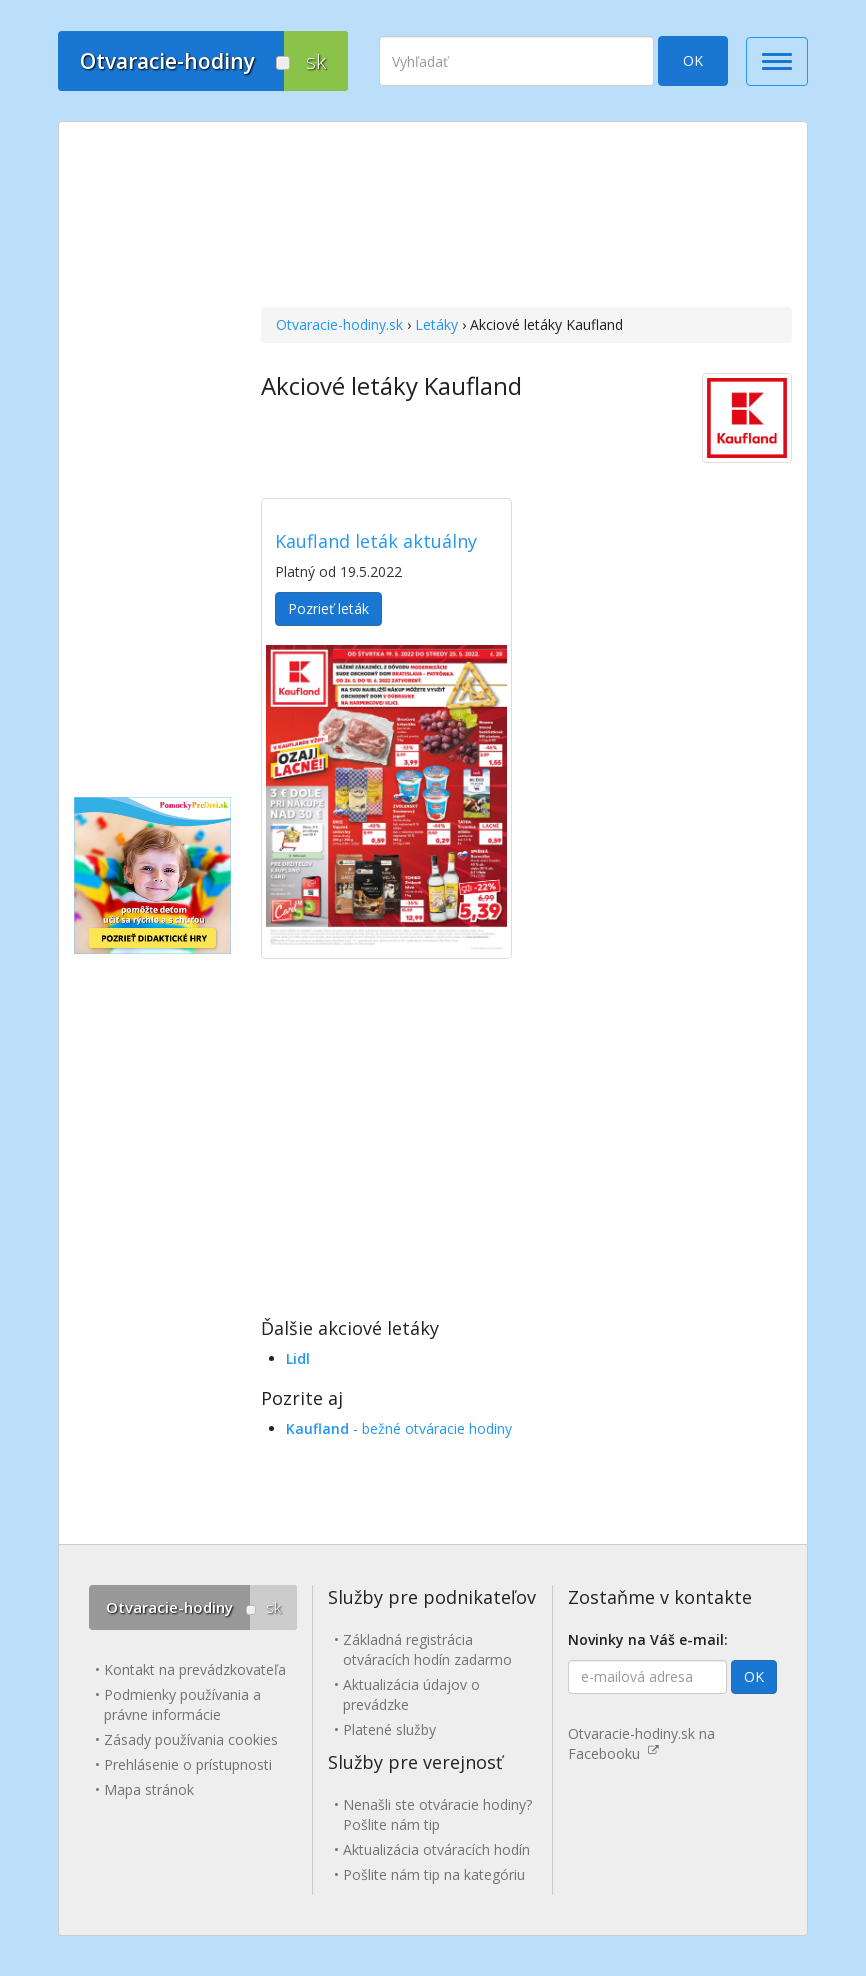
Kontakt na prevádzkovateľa (195, 1669)
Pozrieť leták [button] (328, 608)
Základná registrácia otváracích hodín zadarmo (427, 1649)
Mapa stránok (149, 1789)
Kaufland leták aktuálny (376, 541)
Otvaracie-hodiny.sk (339, 324)
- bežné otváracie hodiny (399, 1428)
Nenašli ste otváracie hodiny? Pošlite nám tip (437, 1814)
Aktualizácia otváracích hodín (436, 1849)
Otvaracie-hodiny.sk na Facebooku (641, 1743)
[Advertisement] (526, 217)
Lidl (298, 1358)
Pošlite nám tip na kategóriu (434, 1874)
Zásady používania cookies (191, 1739)
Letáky (436, 324)
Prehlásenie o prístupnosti (188, 1764)
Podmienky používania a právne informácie (182, 1704)
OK (693, 60)
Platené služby (389, 1729)
